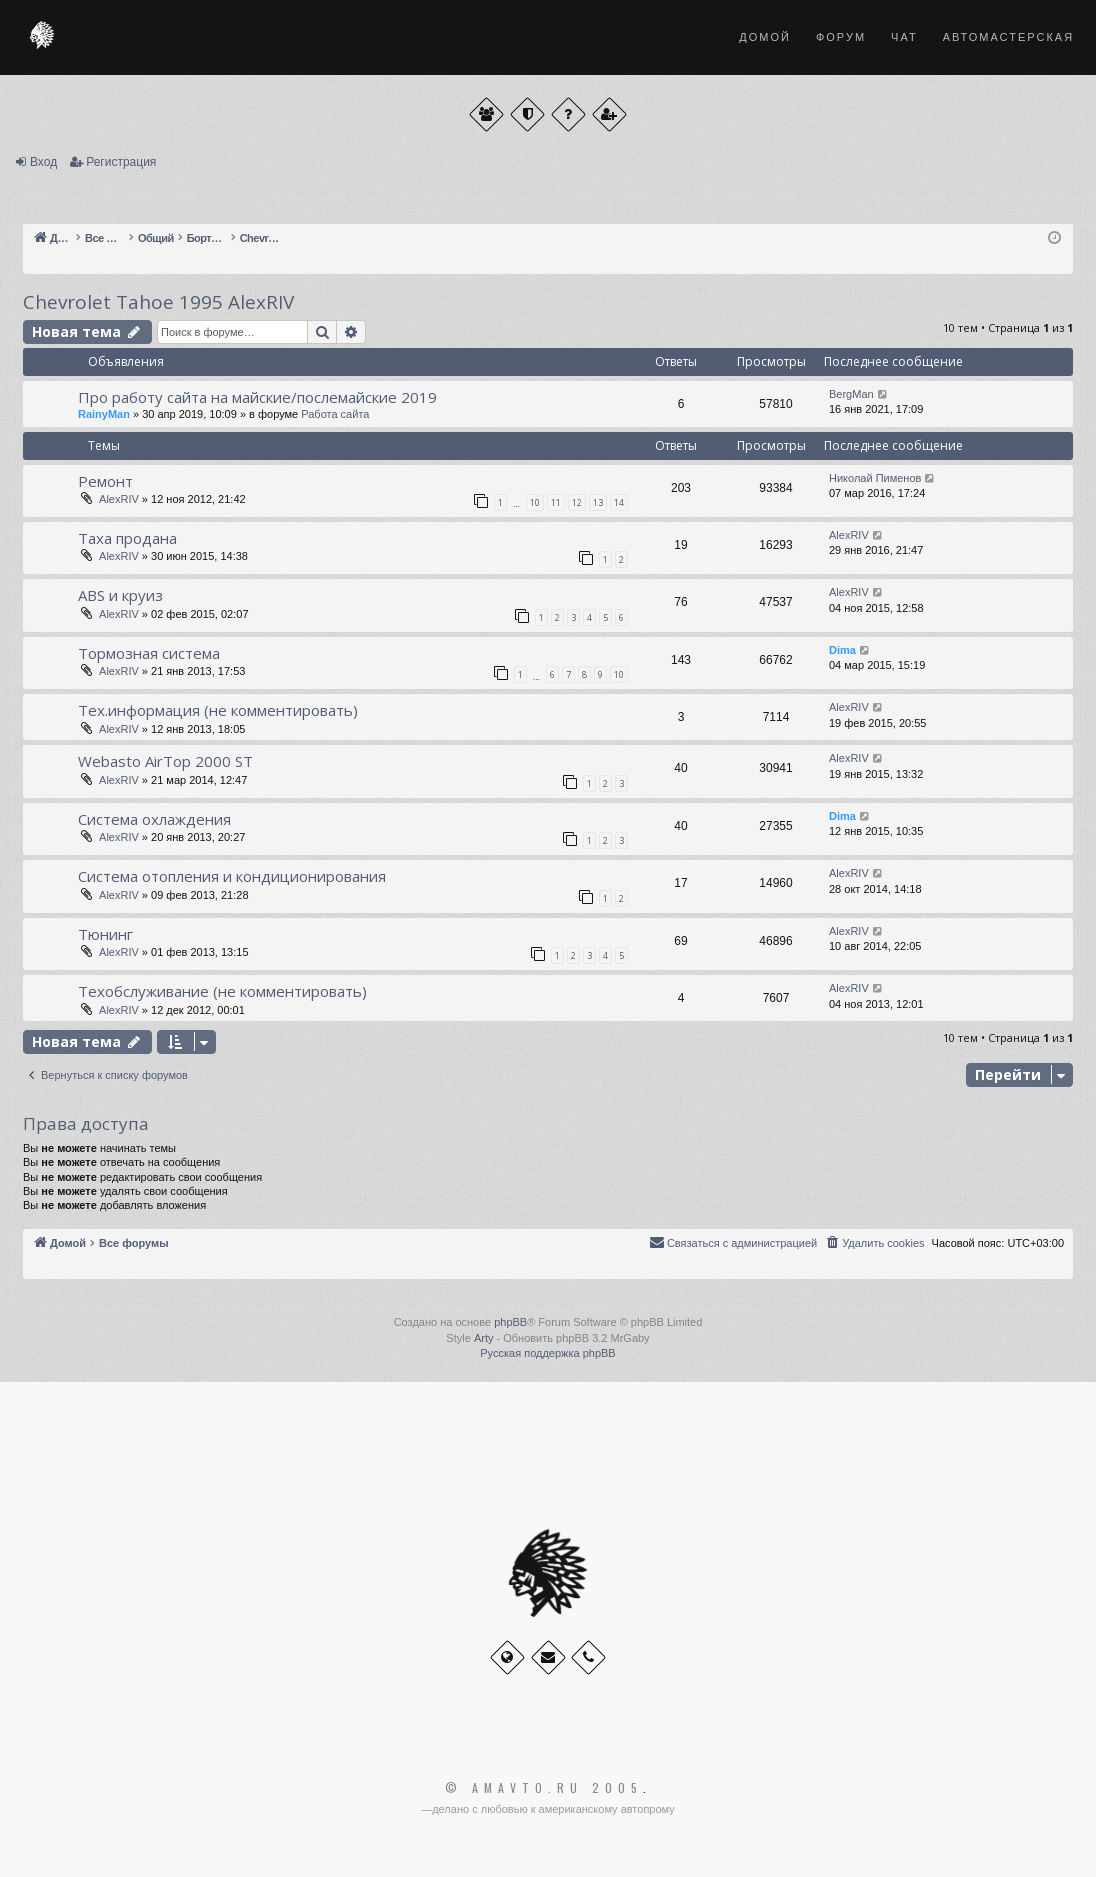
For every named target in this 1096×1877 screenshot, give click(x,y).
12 (577, 502)
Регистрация (121, 162)
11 (556, 502)
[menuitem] (874, 1243)
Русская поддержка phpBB (547, 1353)
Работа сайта (335, 414)
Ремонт (105, 481)
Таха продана (127, 538)
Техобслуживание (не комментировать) (222, 991)
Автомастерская (1008, 37)
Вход (43, 162)
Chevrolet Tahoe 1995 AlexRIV (158, 302)
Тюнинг (105, 934)
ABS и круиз (120, 595)
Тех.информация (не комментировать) (218, 710)
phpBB (510, 1322)
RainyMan (104, 414)
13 (598, 502)
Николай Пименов (875, 478)
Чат (904, 37)
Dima (842, 650)
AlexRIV (119, 499)
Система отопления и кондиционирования (232, 876)
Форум (841, 37)
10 (535, 502)
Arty (484, 1338)
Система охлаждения (154, 819)
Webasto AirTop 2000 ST (165, 761)
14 (619, 502)
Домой (765, 37)
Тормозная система (149, 653)
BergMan (851, 394)
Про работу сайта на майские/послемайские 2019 (257, 397)
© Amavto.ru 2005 (544, 1788)
